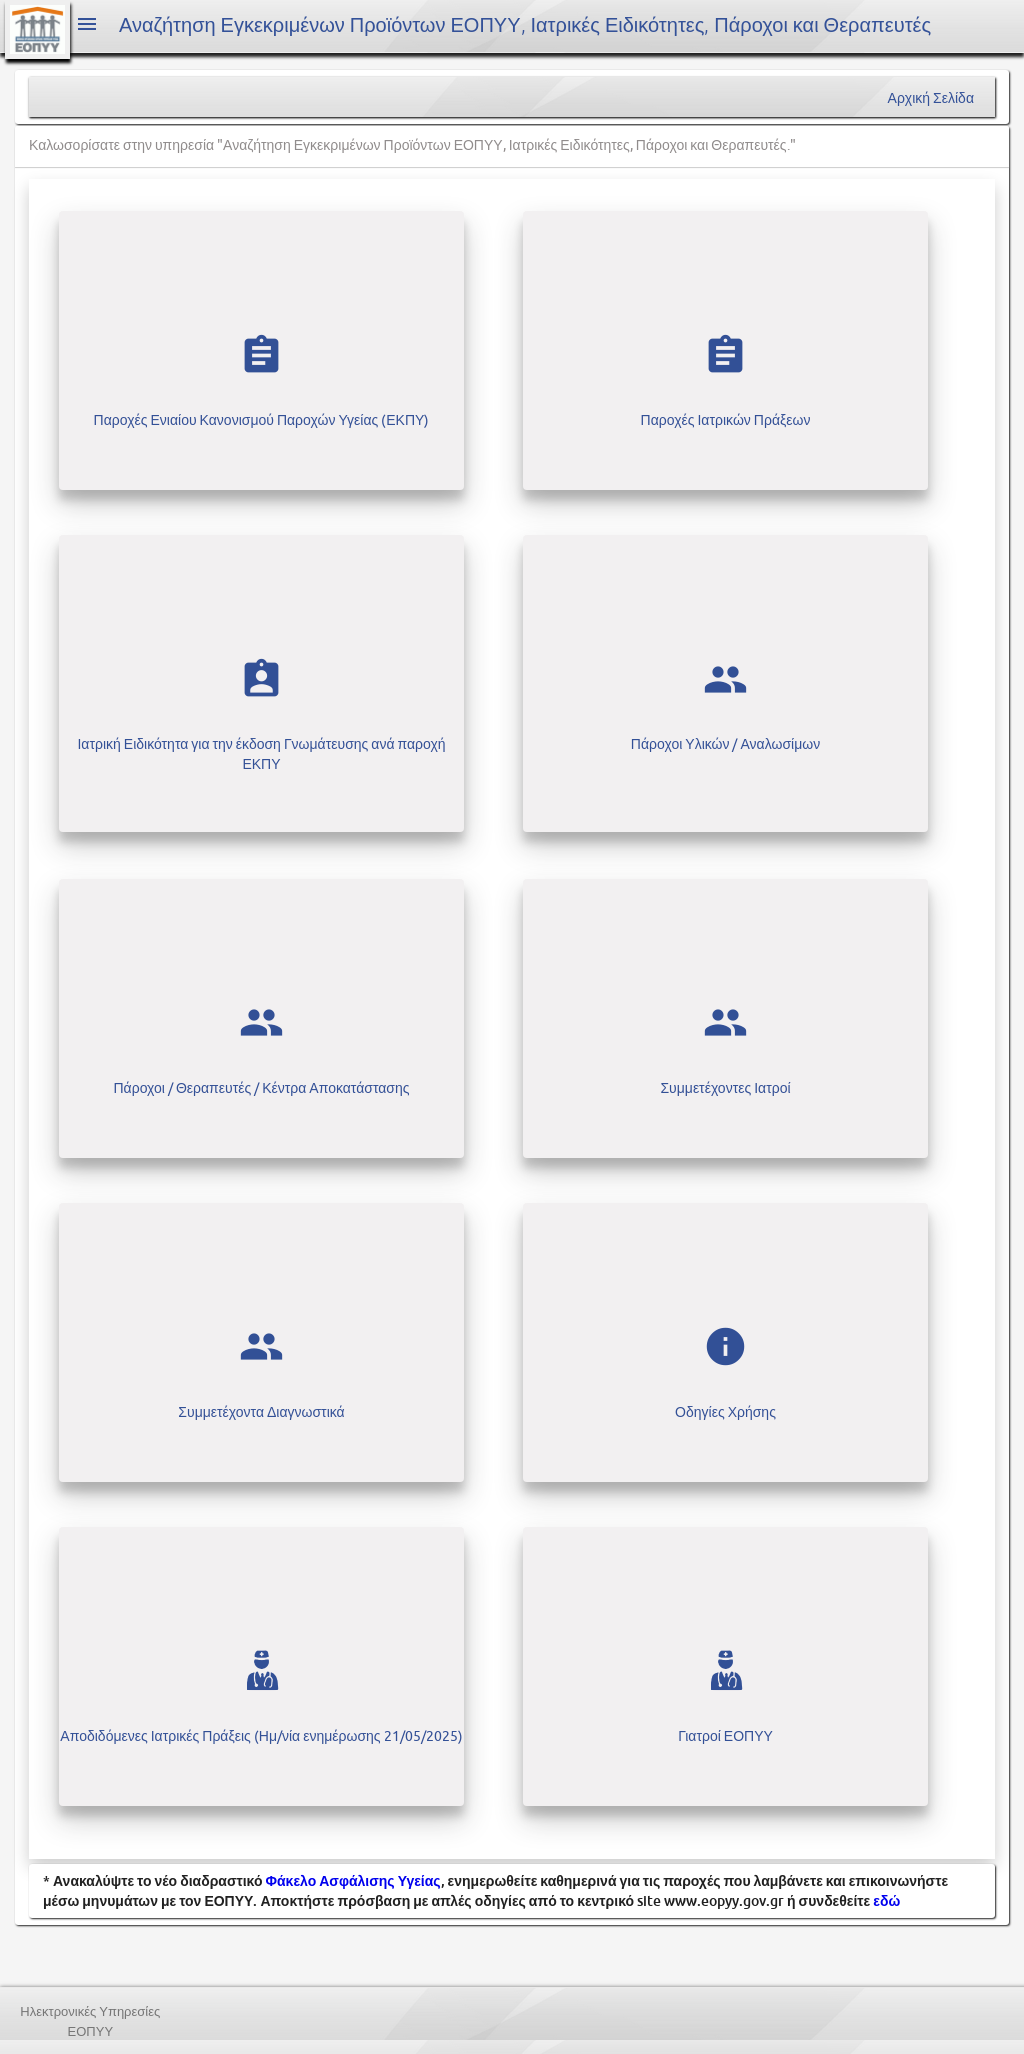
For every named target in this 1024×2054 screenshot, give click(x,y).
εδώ (886, 1900)
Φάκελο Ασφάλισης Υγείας (353, 1880)
